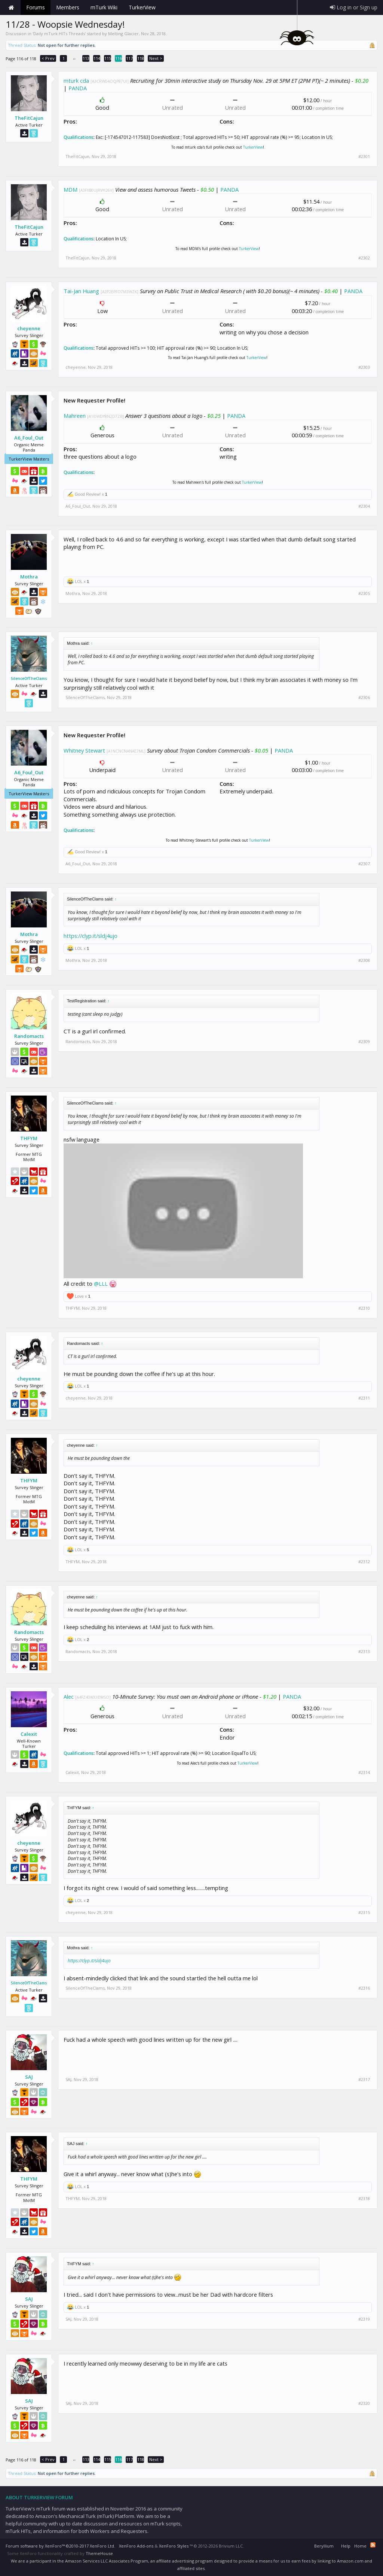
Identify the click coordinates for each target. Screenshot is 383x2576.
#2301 (364, 156)
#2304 (364, 506)
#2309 (364, 1041)
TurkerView (253, 147)
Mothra (29, 577)
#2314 (364, 1772)
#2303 (364, 367)
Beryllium (324, 2546)
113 (86, 58)
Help (345, 2546)
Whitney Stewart (84, 750)
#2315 (364, 1912)
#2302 (364, 258)
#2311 (364, 1398)
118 (140, 58)
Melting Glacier (123, 33)
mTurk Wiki (104, 7)
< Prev (48, 58)
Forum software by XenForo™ (60, 2546)
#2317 (364, 2079)
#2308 (364, 960)
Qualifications (79, 137)
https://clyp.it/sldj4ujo (90, 935)
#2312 (364, 1561)
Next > (155, 58)
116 (118, 58)
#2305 (364, 593)
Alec (69, 1696)
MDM (70, 189)
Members (67, 7)
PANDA (77, 88)
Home (11, 7)
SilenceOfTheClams (29, 678)
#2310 (364, 1308)
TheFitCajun (29, 118)
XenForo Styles (174, 2546)
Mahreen (75, 415)
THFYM (28, 1138)
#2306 (364, 697)
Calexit (29, 1734)
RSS (373, 2545)
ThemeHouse (99, 2553)
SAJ (29, 2077)
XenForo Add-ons (136, 2546)
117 (129, 58)
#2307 (364, 863)
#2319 (364, 2319)
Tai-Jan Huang (81, 291)
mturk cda (76, 80)
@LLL (101, 1283)
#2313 (364, 1651)
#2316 (364, 1988)
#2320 (364, 2403)
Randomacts (29, 1036)
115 (107, 58)
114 (97, 58)
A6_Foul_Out (28, 438)
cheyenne (28, 328)
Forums (35, 7)
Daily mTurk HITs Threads (59, 33)
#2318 (364, 2198)
